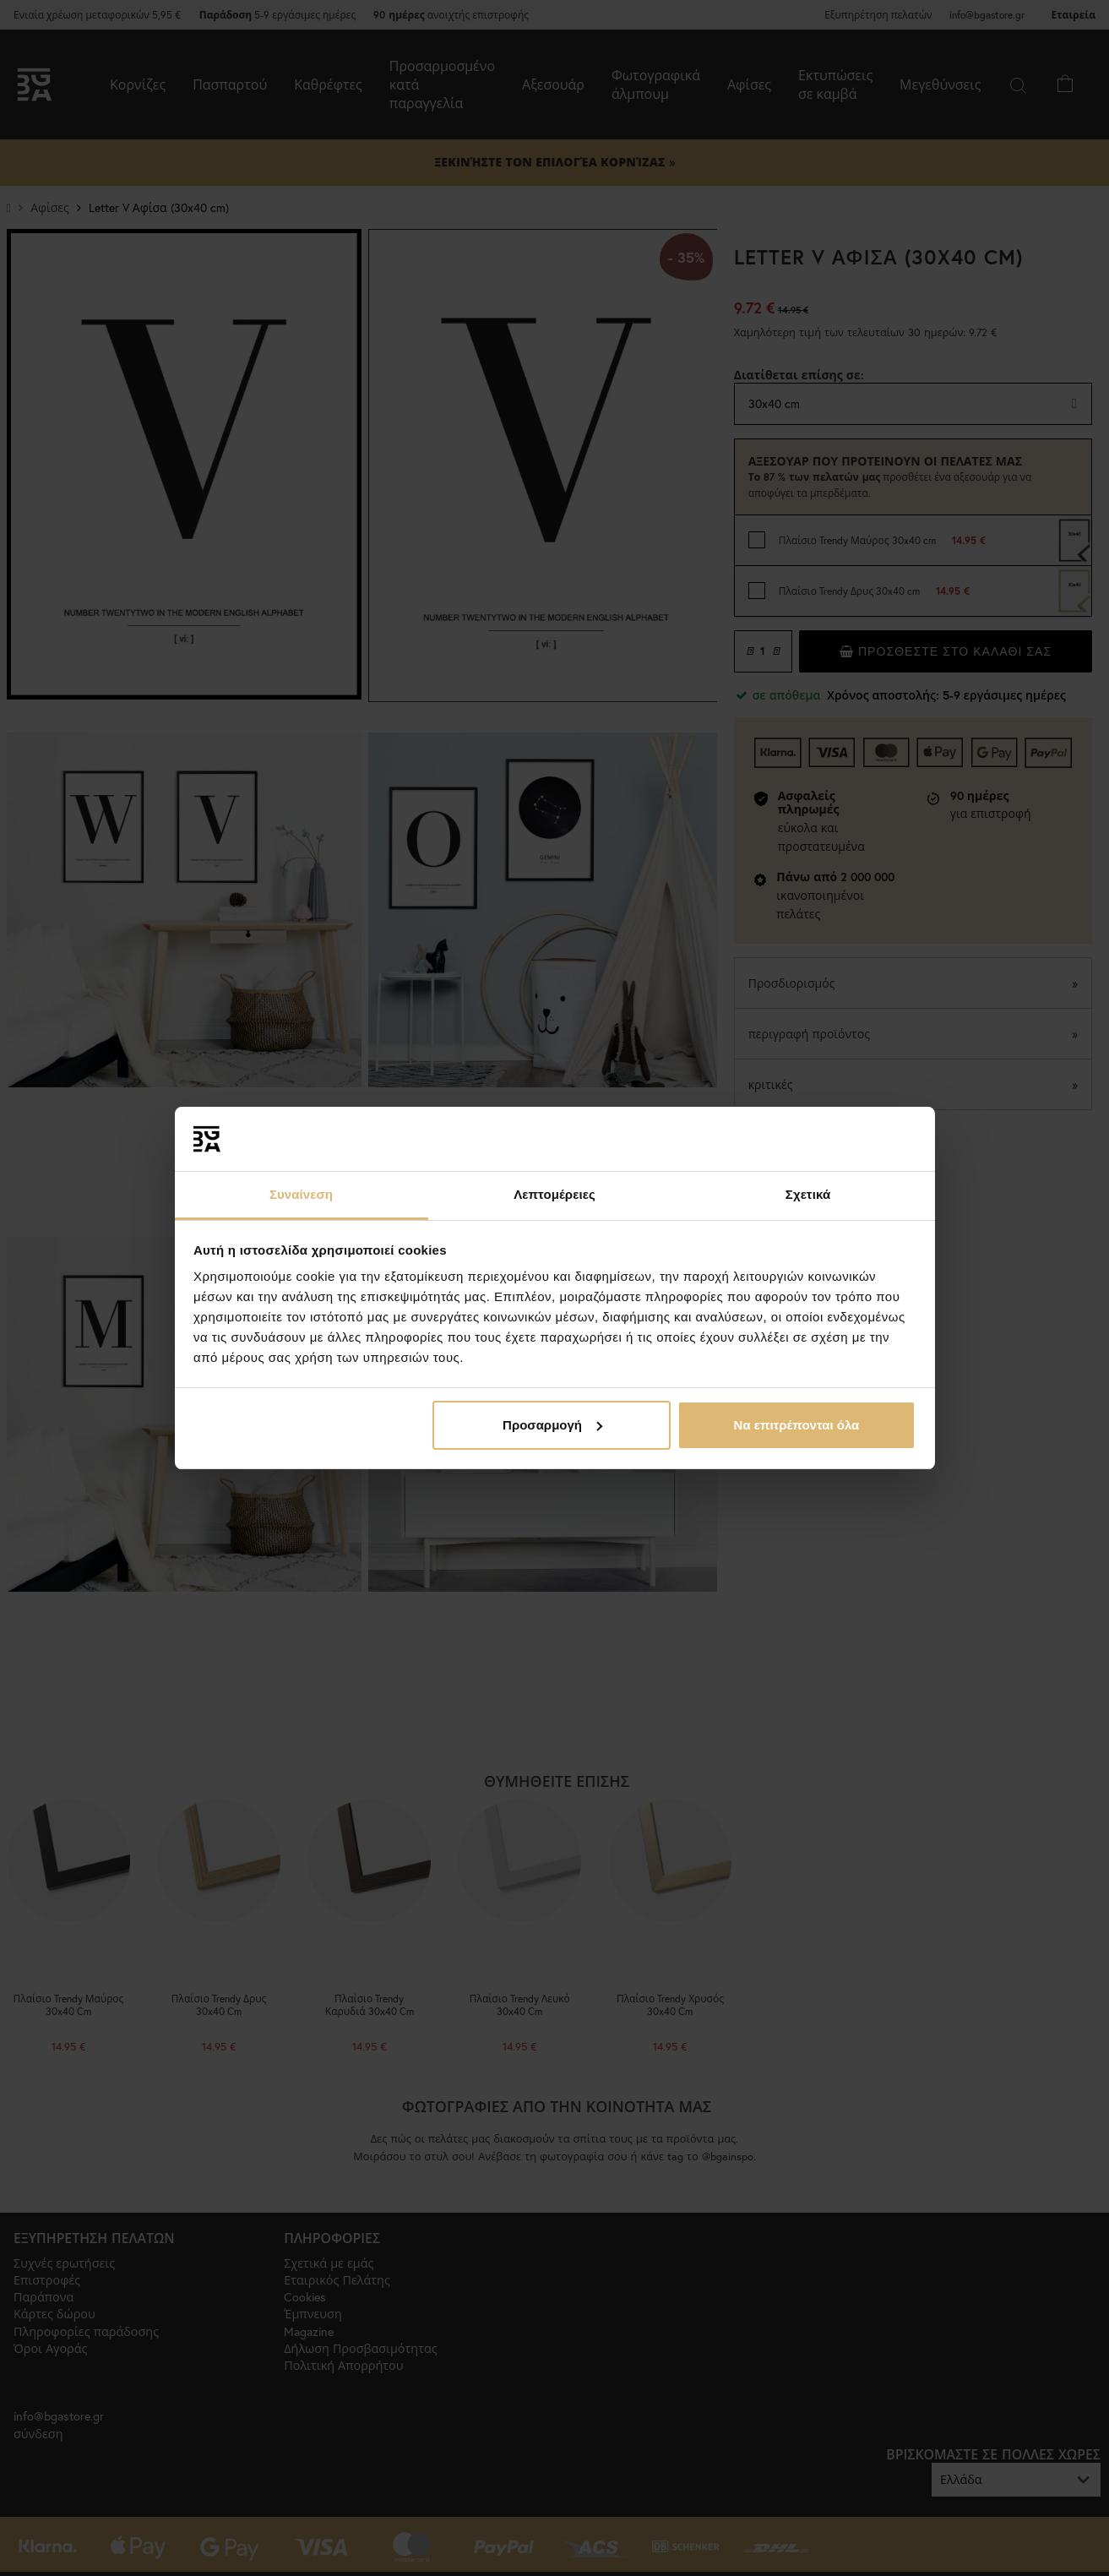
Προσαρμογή (552, 1425)
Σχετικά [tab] (808, 1194)
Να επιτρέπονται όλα (797, 1425)
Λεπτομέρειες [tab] (554, 1194)
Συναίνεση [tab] (301, 1194)
